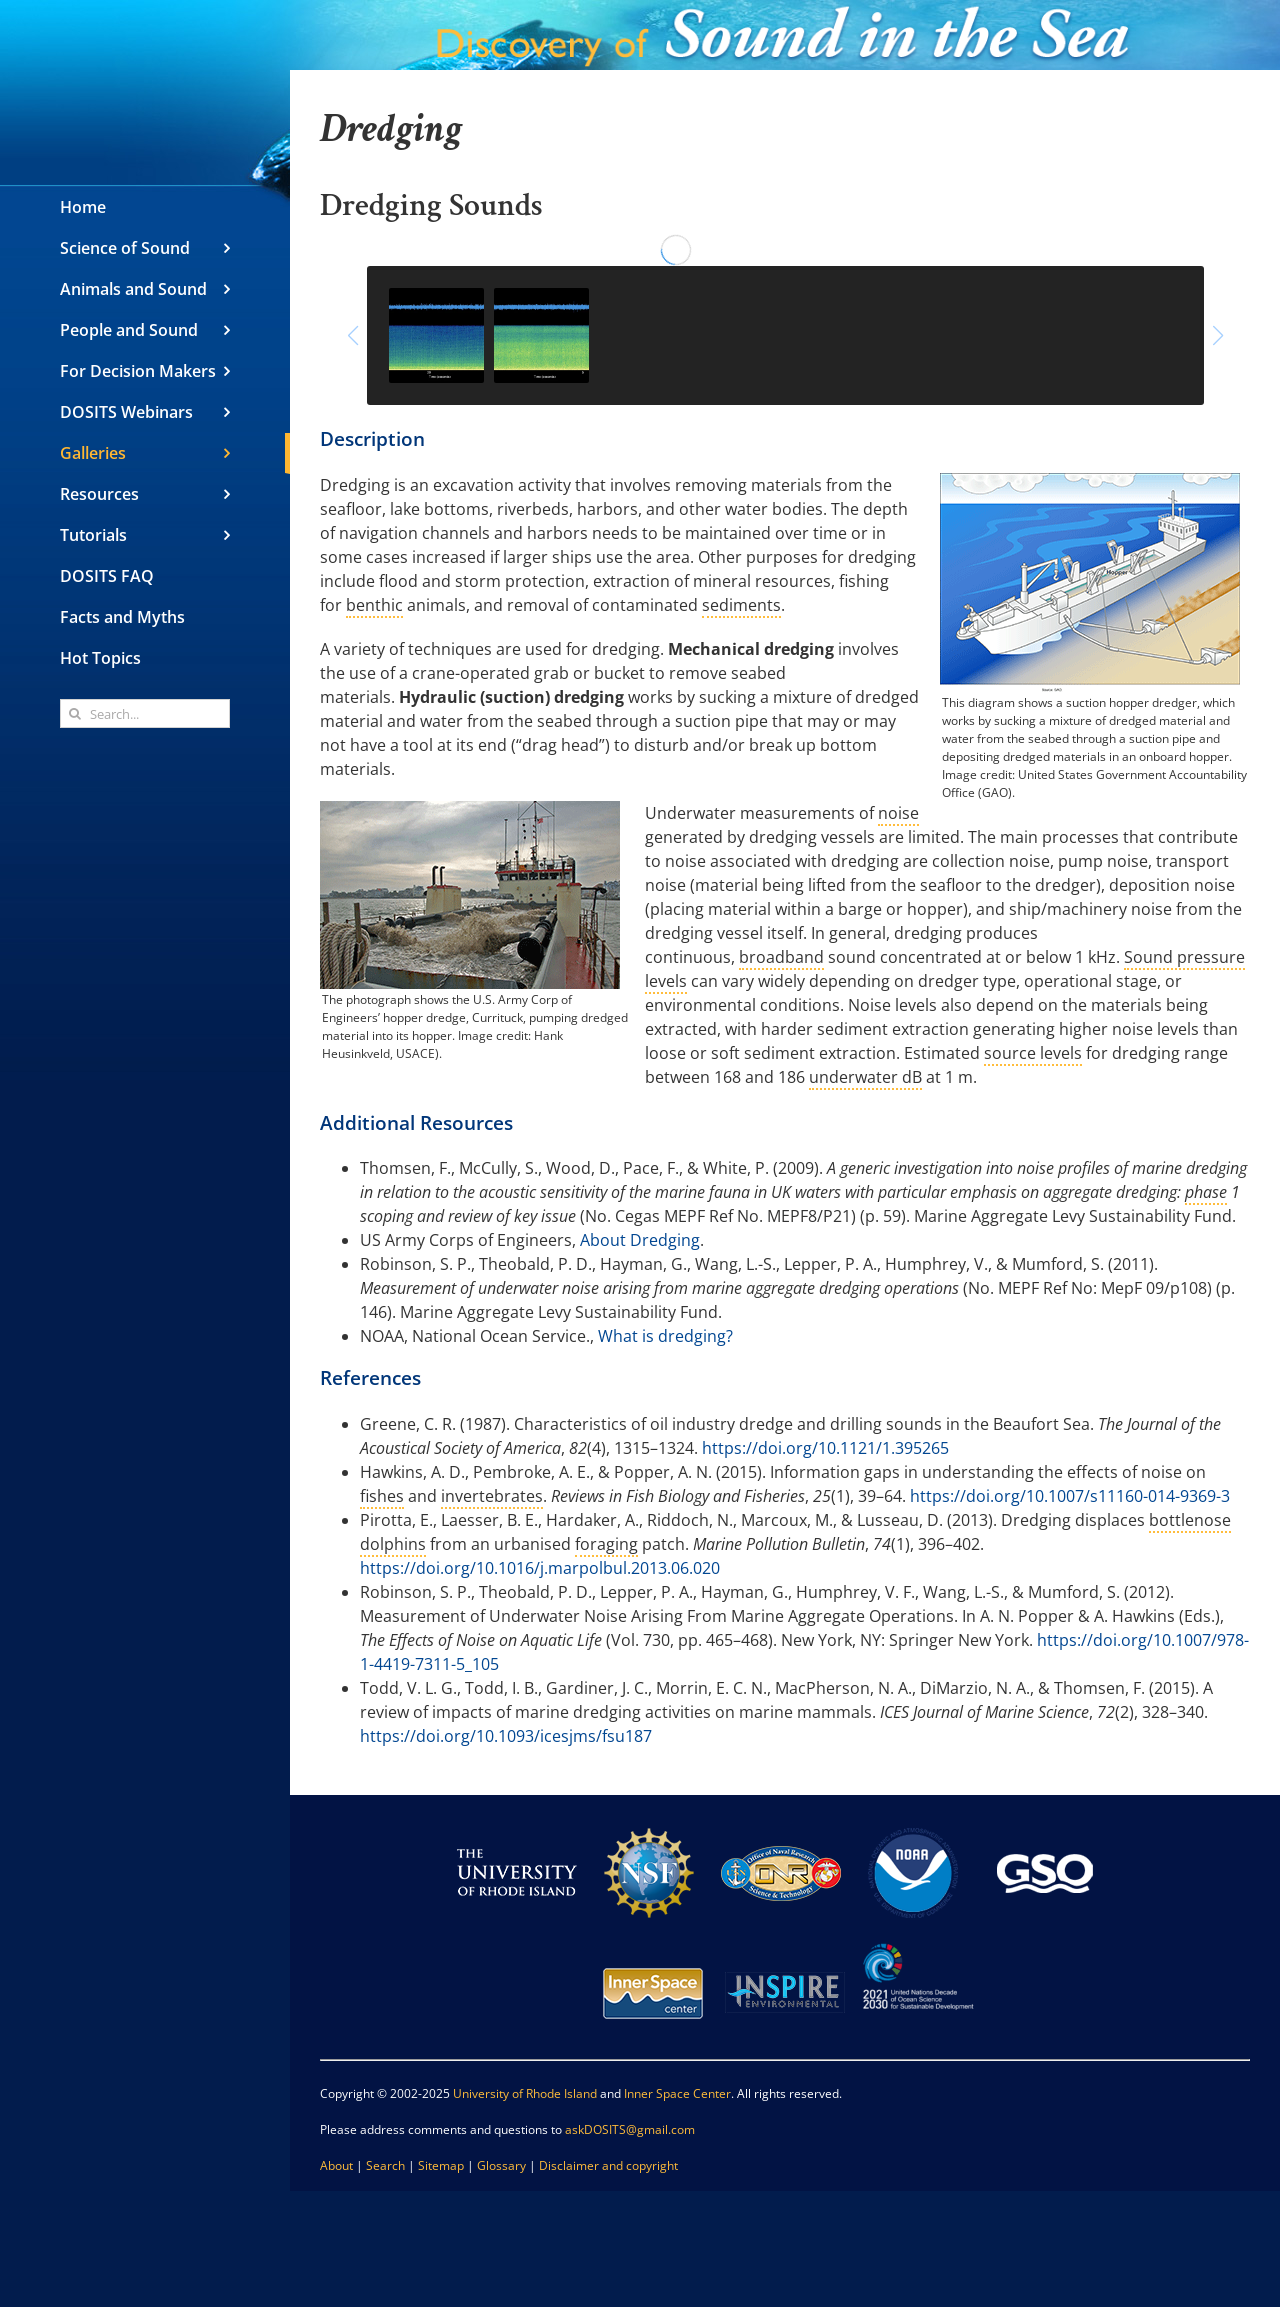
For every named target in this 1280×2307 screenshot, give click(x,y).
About (336, 2165)
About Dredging (640, 1240)
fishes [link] (382, 1496)
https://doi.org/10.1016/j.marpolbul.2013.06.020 (540, 1568)
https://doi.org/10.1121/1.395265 (825, 1448)
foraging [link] (606, 1544)
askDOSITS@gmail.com (630, 2129)
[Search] (74, 713)
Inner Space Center (677, 2093)
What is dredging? (665, 1336)
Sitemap (441, 2165)
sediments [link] (741, 605)
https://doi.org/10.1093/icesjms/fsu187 (506, 1736)
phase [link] (1206, 1192)
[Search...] (145, 713)
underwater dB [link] (865, 1077)
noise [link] (898, 813)
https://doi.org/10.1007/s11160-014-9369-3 (1070, 1496)
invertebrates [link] (492, 1496)
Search (385, 2165)
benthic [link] (374, 605)
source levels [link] (1033, 1053)
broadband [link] (781, 957)
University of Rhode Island (525, 2093)
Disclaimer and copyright (608, 2165)
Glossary (501, 2165)
